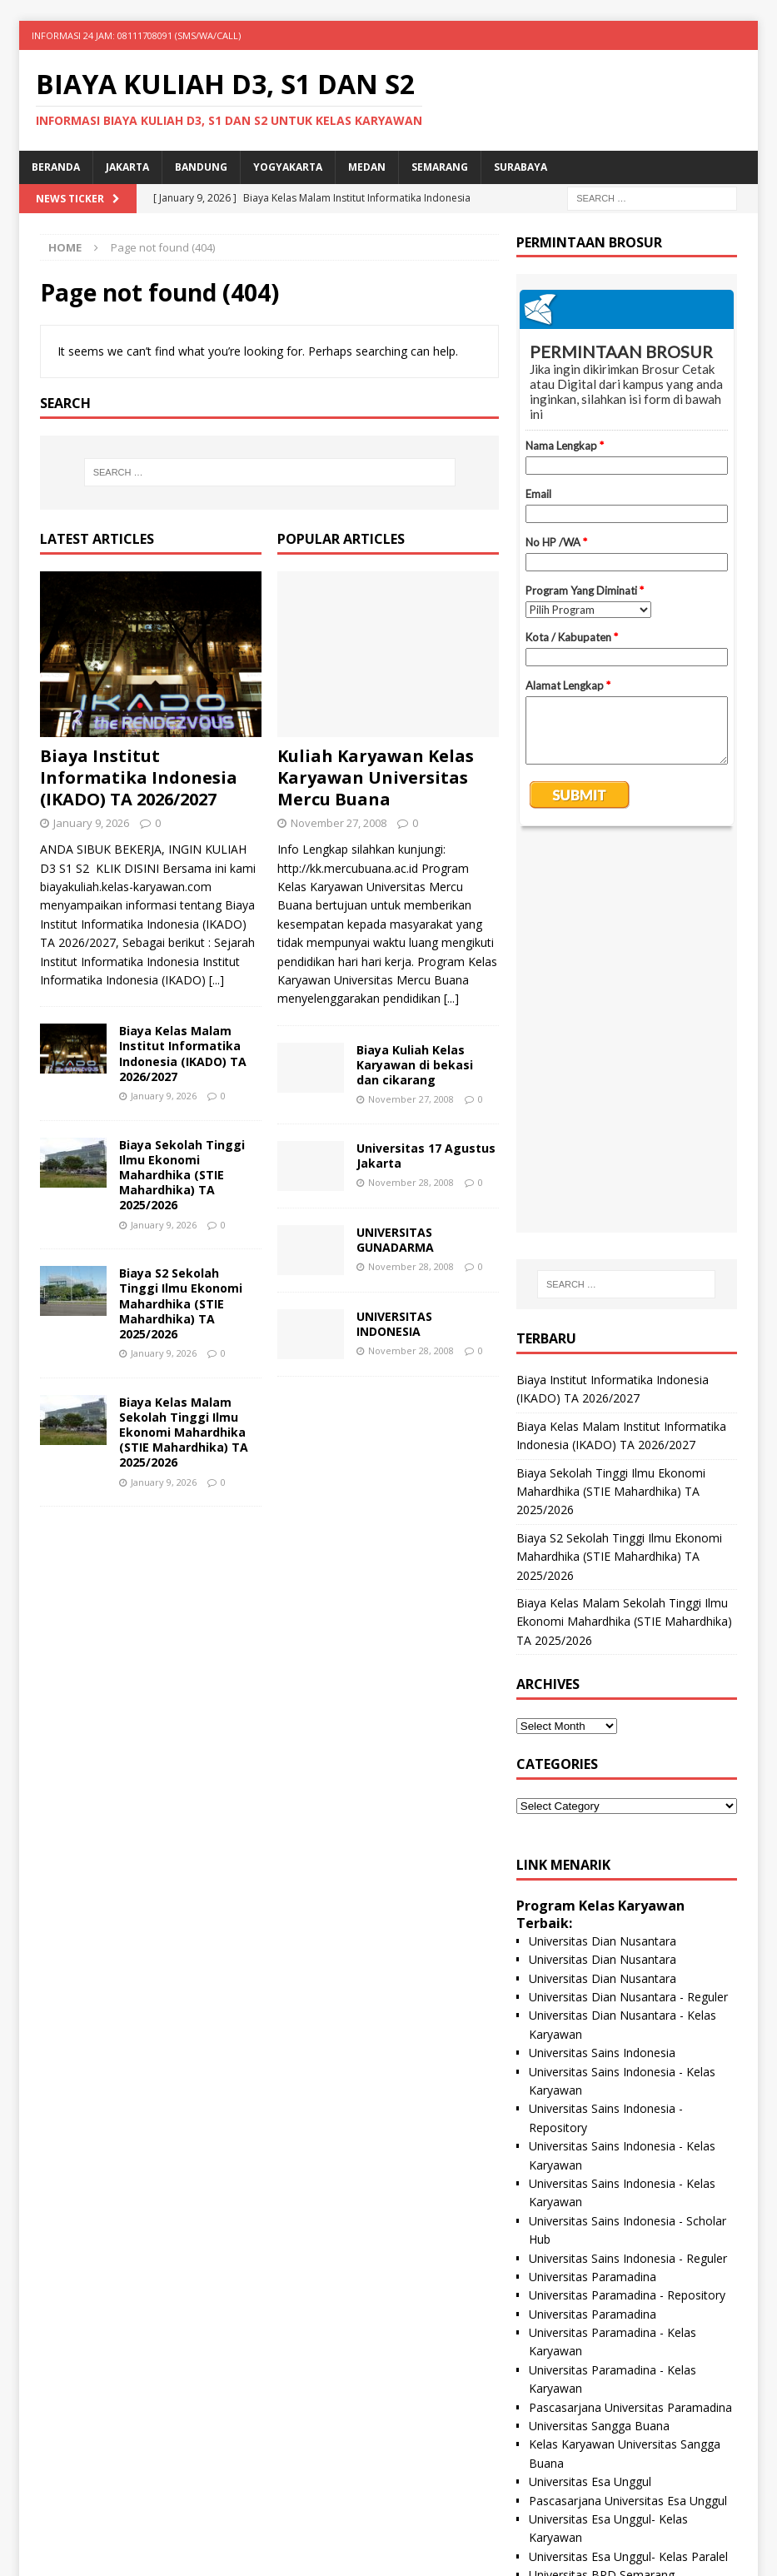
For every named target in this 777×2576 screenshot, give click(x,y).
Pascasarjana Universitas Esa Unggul (628, 2117)
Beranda (56, 167)
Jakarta (127, 167)
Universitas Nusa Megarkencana (616, 2415)
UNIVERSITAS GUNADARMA (395, 1239)
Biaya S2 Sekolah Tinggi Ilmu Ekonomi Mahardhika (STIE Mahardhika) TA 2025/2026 (180, 1303)
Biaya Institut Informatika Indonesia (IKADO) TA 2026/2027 (138, 777)
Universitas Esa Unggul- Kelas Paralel (628, 2172)
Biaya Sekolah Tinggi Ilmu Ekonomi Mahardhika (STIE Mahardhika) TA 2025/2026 (182, 1175)
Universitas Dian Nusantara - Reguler (628, 1613)
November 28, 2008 (411, 1182)
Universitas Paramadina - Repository (627, 1911)
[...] (216, 980)
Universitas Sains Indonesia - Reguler (628, 1874)
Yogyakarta (287, 167)
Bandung (201, 167)
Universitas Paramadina (592, 1893)
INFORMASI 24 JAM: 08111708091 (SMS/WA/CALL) (136, 35)
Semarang (439, 167)
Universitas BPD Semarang (602, 2191)
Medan (367, 167)
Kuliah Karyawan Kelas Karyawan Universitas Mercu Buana (375, 777)
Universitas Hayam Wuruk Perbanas (625, 2303)
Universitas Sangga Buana (599, 2042)
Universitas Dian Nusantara (602, 1557)
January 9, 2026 (91, 822)
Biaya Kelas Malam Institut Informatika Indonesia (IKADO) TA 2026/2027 (183, 1053)
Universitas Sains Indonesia (602, 1669)
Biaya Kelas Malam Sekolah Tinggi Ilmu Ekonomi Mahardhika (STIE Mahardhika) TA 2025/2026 (183, 1432)
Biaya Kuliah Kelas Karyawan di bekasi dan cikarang (414, 1065)
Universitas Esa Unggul (590, 2097)
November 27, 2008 (338, 822)
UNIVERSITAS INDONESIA (394, 1323)
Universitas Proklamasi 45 (598, 2247)
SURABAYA (520, 167)
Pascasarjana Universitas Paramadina (630, 2023)
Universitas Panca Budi (590, 2359)
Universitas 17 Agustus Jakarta (426, 1155)
